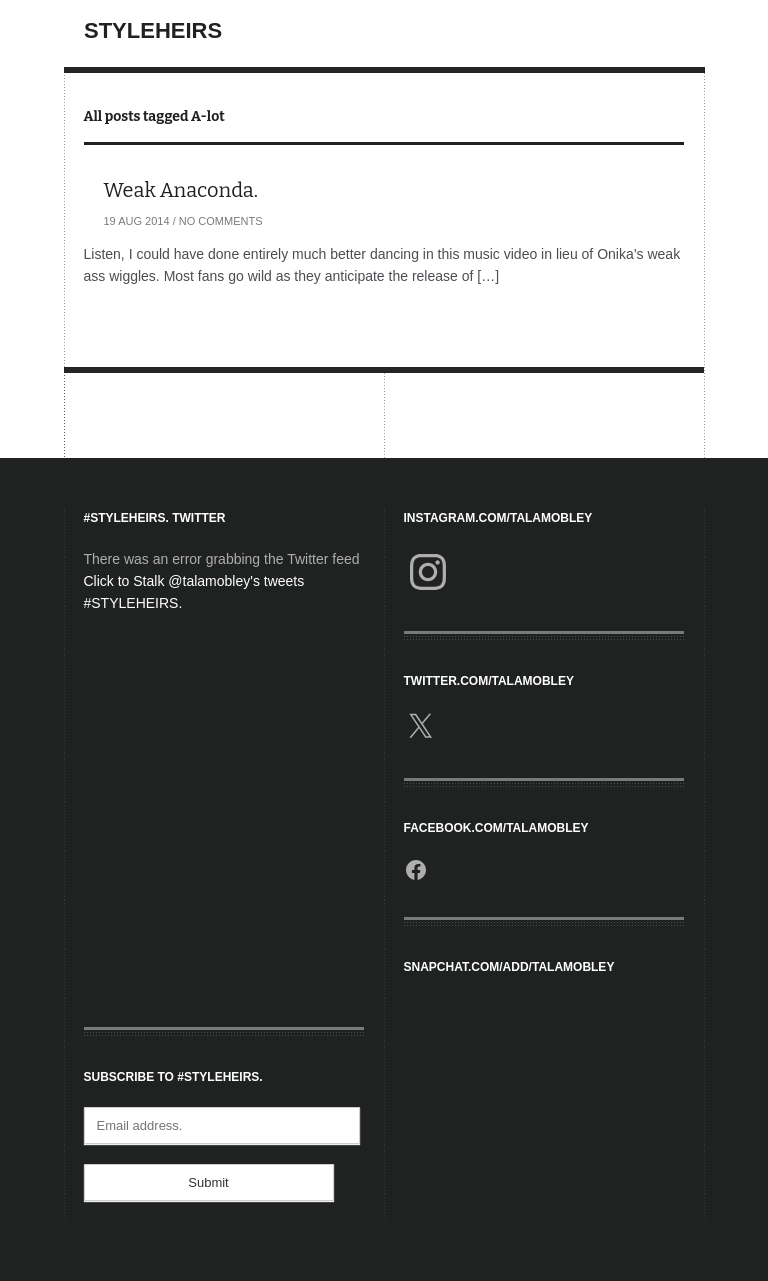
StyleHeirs (153, 30)
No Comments (221, 221)
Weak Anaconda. (181, 190)
